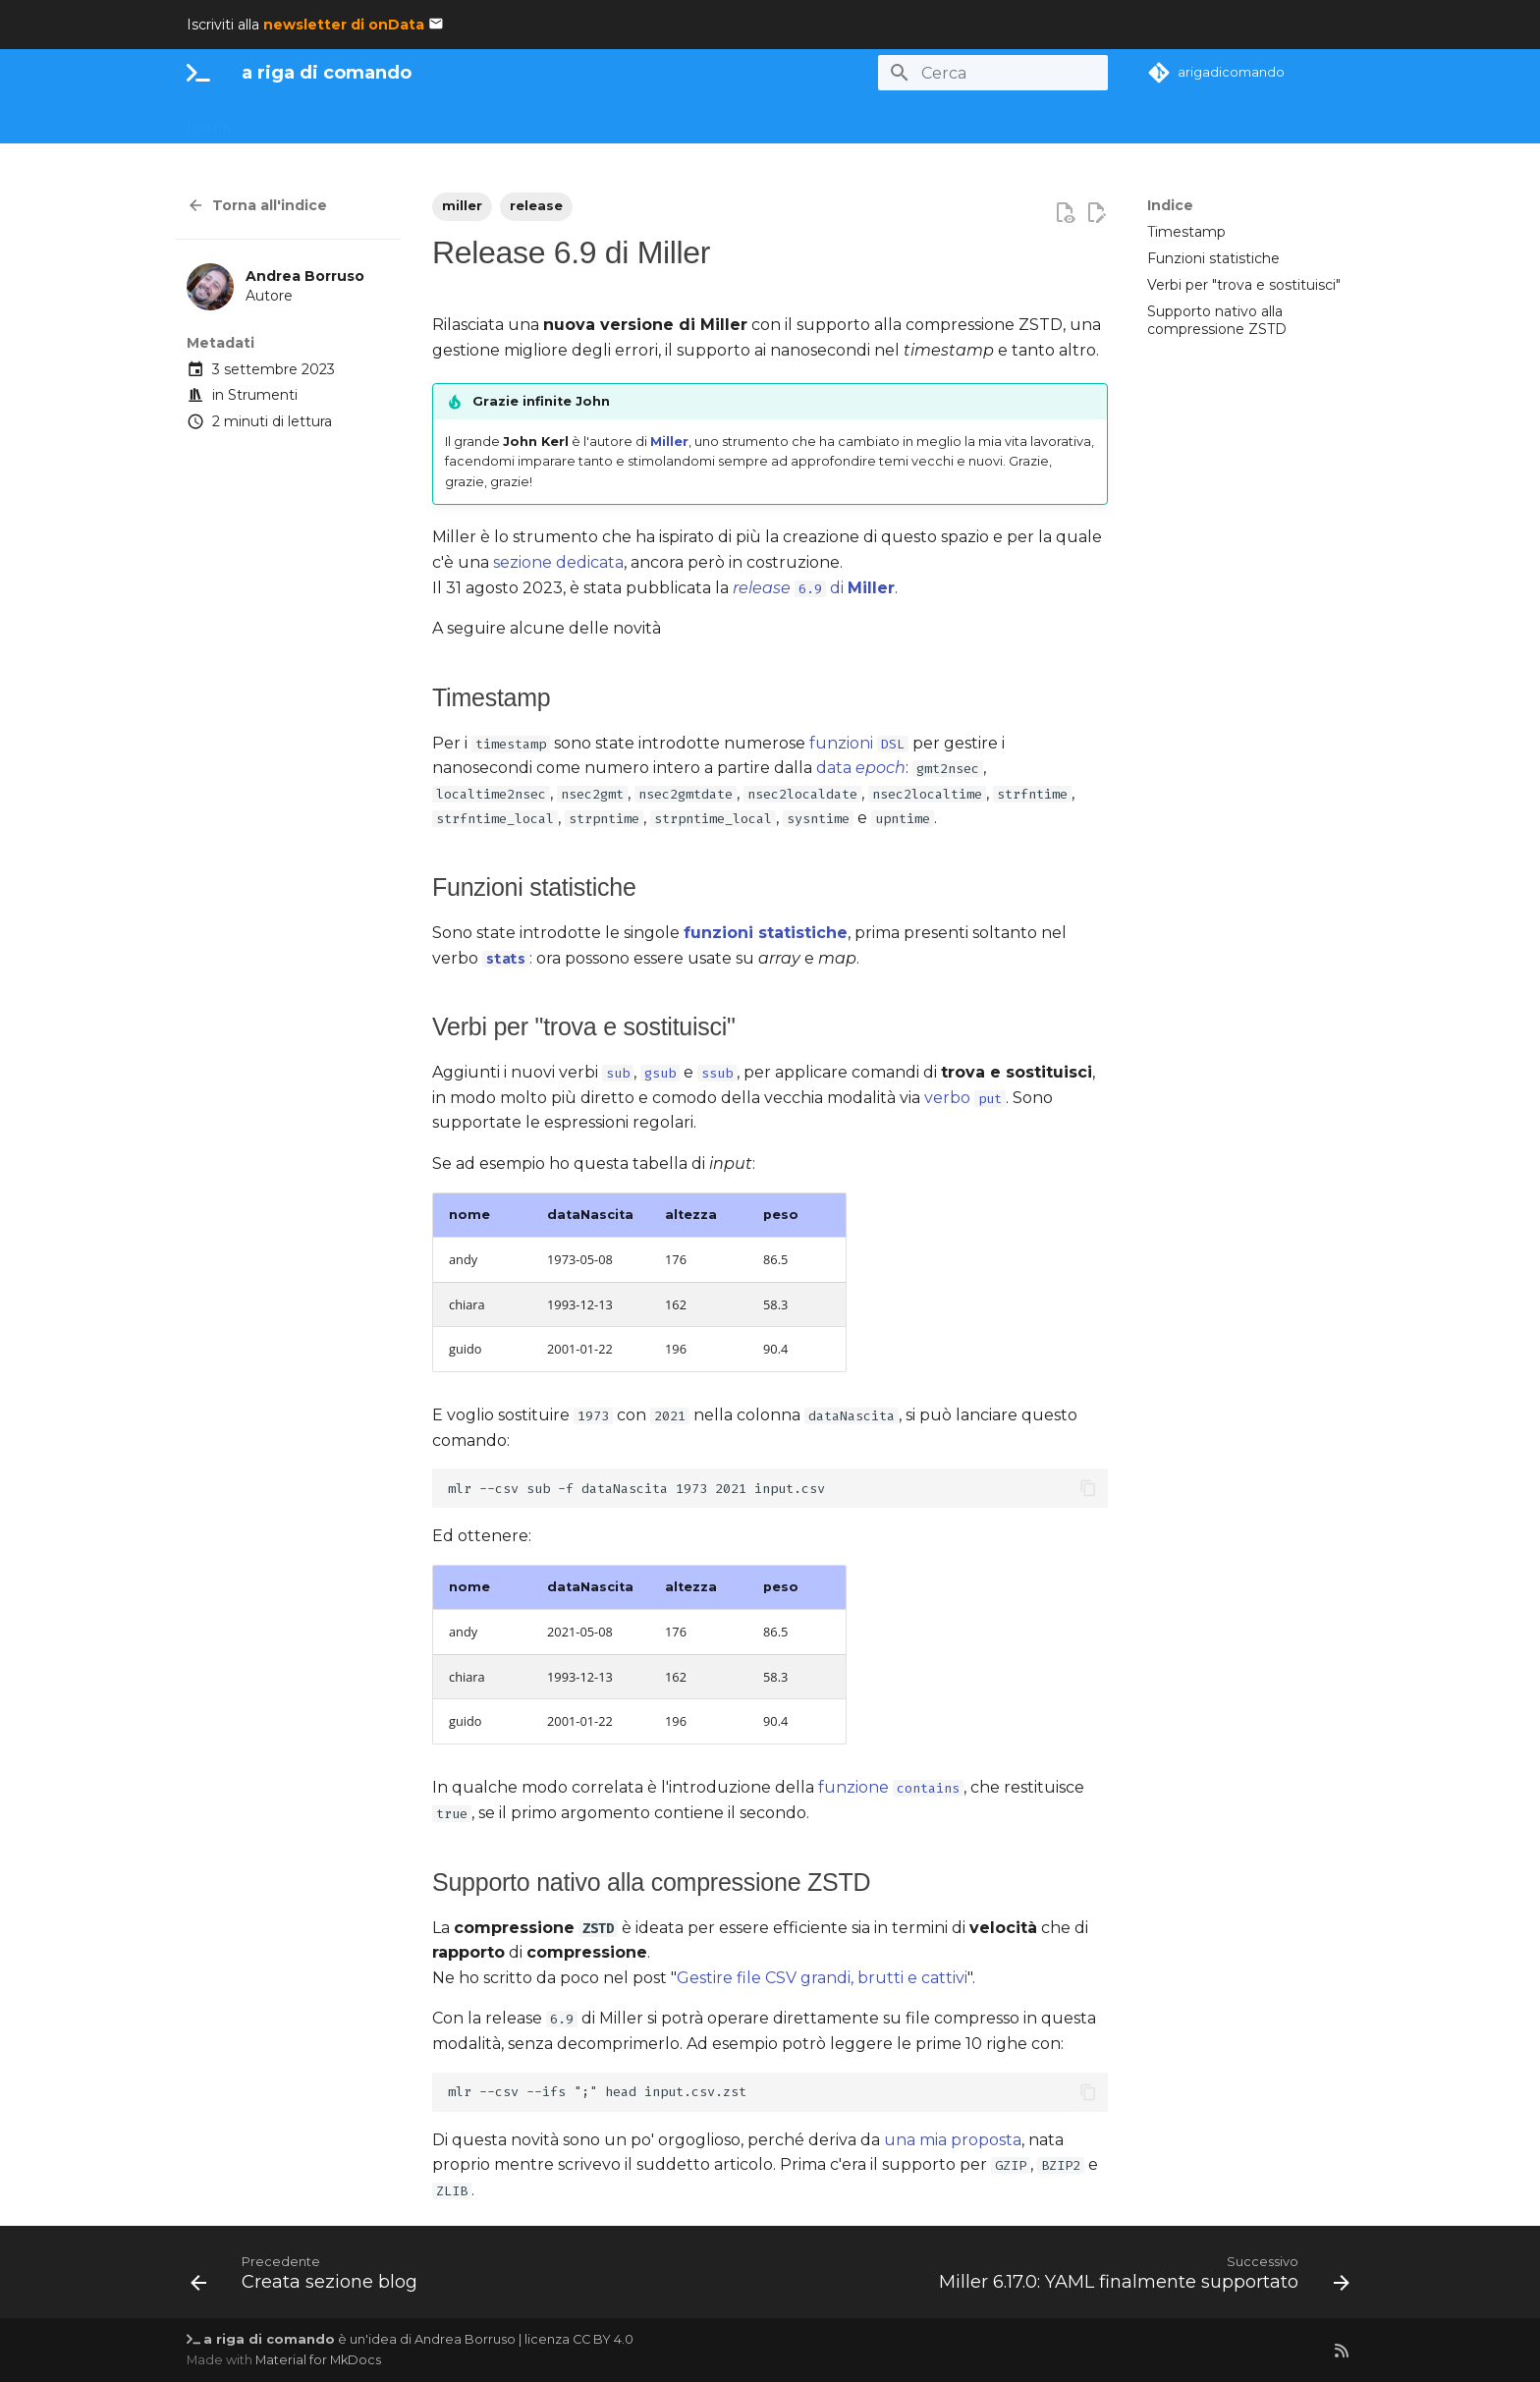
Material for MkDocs (318, 2360)
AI (329, 121)
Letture (809, 121)
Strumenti (263, 395)
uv (598, 121)
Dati (374, 121)
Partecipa (663, 121)
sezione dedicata (558, 562)
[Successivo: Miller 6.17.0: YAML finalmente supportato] (1139, 2277)
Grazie (935, 121)
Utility (739, 121)
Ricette (541, 121)
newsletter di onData (343, 24)
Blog (874, 121)
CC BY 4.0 (603, 2339)
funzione (890, 1787)
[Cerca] (993, 72)
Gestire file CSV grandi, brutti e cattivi (822, 1977)
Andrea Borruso (465, 2339)
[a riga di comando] (198, 72)
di (814, 588)
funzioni (858, 743)
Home (209, 121)
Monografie (452, 121)
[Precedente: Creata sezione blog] (308, 2277)
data (861, 767)
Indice (1170, 205)
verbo (965, 1097)
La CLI (276, 121)
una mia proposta (952, 2140)
